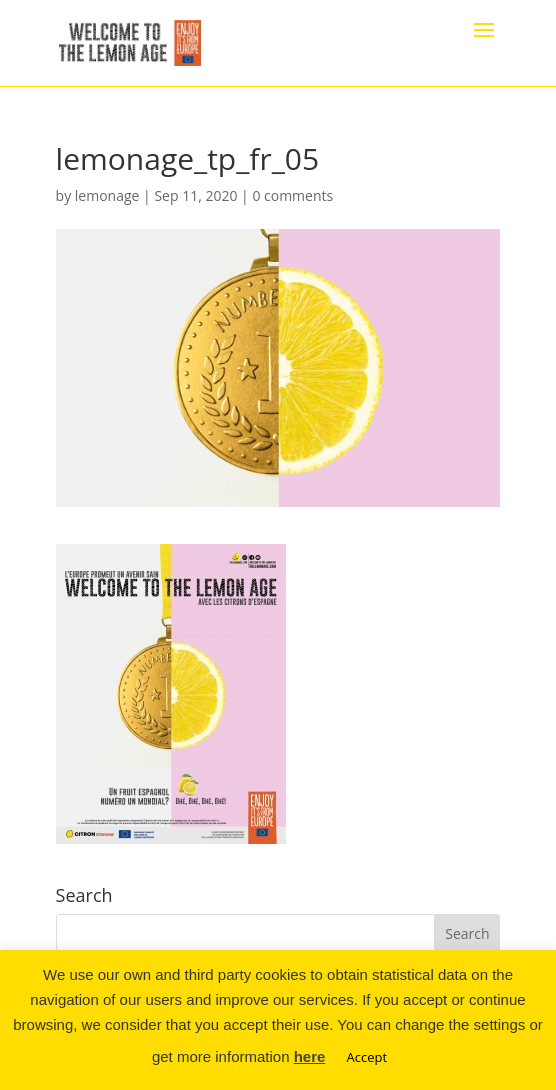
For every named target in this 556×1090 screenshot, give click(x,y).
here (310, 1056)
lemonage (107, 195)
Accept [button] (367, 1057)
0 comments (292, 195)
